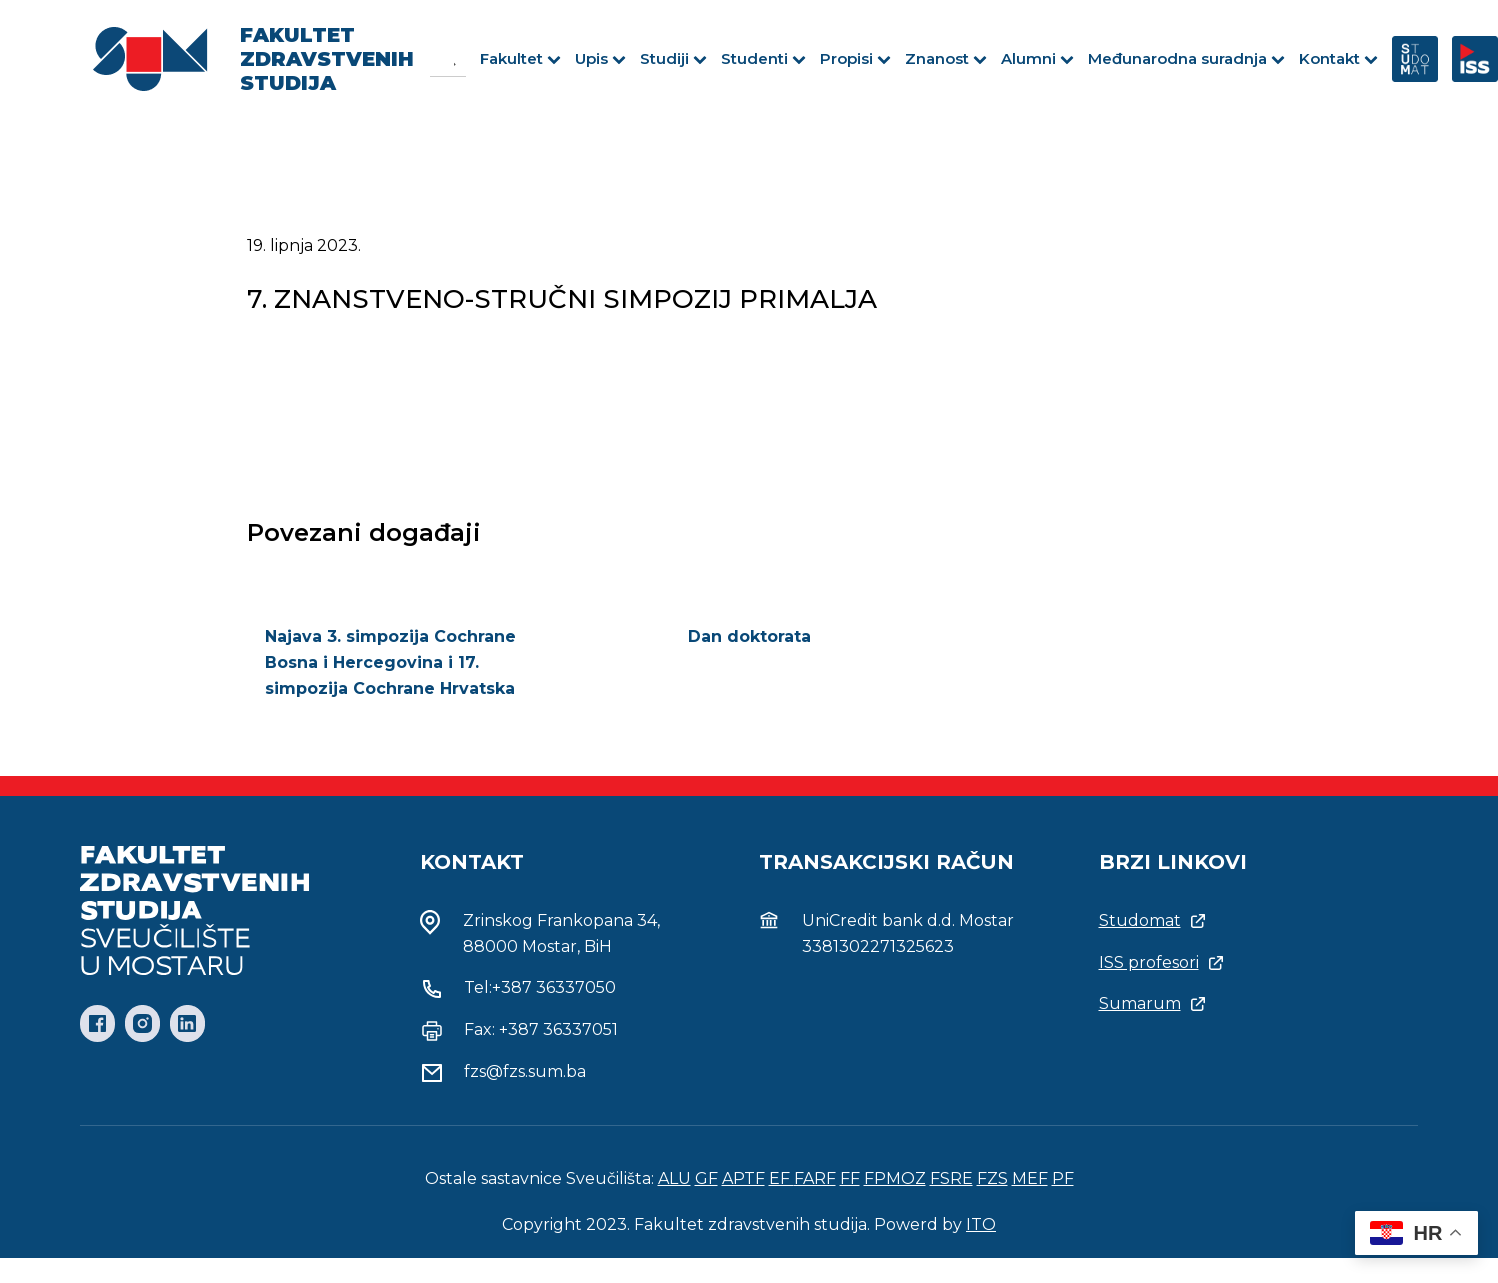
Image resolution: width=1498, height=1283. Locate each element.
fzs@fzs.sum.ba (525, 1071)
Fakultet (520, 58)
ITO (981, 1224)
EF (781, 1178)
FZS (992, 1178)
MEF (1030, 1178)
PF (1063, 1178)
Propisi (855, 58)
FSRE (951, 1178)
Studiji (673, 58)
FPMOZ (895, 1178)
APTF (743, 1178)
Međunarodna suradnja (1186, 58)
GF (706, 1178)
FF (850, 1178)
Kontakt (1338, 58)
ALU (674, 1178)
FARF (815, 1178)
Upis (600, 58)
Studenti (763, 58)
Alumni (1037, 58)
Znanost (946, 58)
